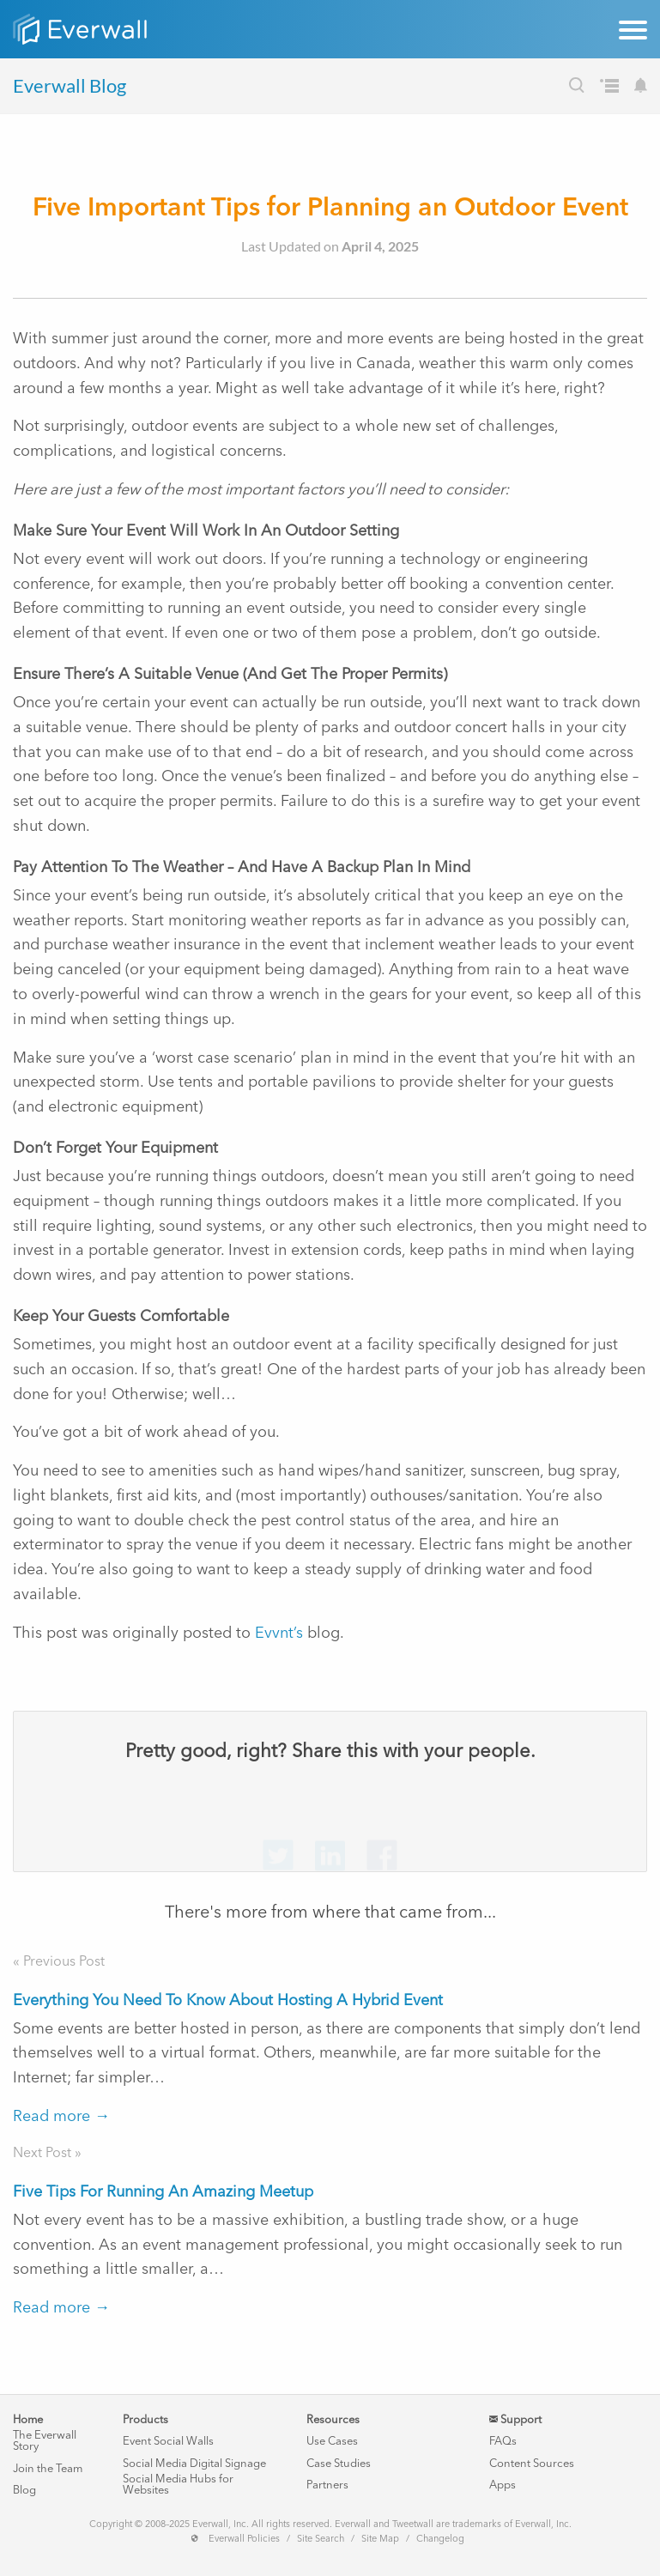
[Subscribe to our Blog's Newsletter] (640, 88)
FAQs (503, 2440)
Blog (24, 2489)
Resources (333, 2419)
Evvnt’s (279, 1632)
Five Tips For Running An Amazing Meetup (163, 2191)
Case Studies (338, 2463)
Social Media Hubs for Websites (178, 2484)
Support (515, 2419)
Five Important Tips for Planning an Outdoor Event (330, 206)
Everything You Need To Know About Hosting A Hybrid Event (228, 2000)
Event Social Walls (168, 2440)
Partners (327, 2484)
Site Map (380, 2538)
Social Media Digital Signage (194, 2463)
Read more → (61, 2115)
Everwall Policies (244, 2538)
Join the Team (47, 2468)
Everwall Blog (69, 85)
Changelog (440, 2538)
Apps (502, 2484)
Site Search (320, 2538)
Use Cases (332, 2440)
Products (145, 2419)
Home (28, 2419)
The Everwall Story (44, 2440)
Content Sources (531, 2463)
